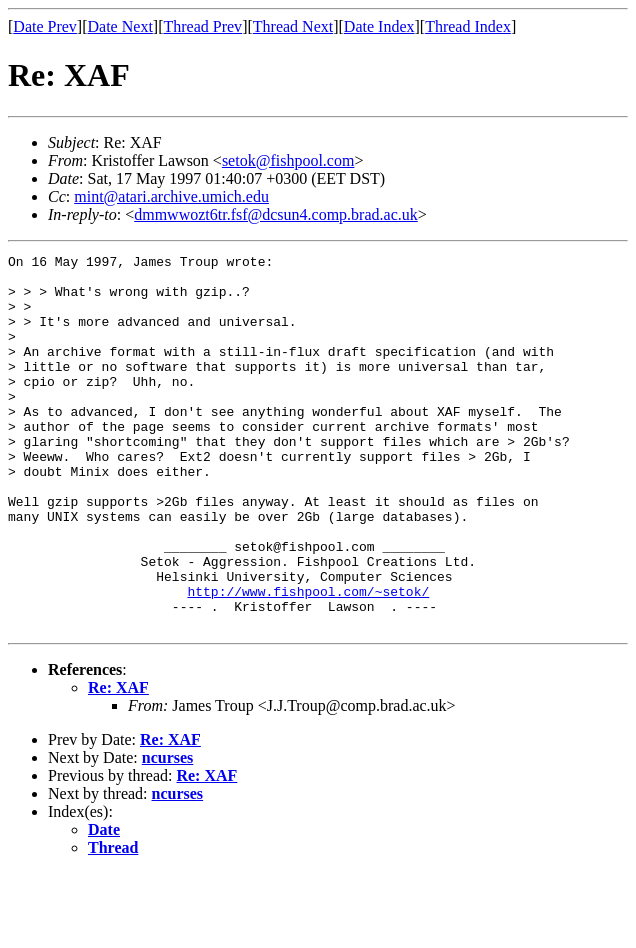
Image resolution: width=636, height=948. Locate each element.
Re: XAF (118, 762)
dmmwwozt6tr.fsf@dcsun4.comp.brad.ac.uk (276, 214)
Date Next (120, 26)
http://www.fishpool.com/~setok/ (308, 660)
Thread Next (293, 26)
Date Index (379, 26)
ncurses (168, 832)
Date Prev (45, 26)
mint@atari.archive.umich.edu (171, 196)
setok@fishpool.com (288, 160)
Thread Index (468, 26)
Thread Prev (202, 26)
